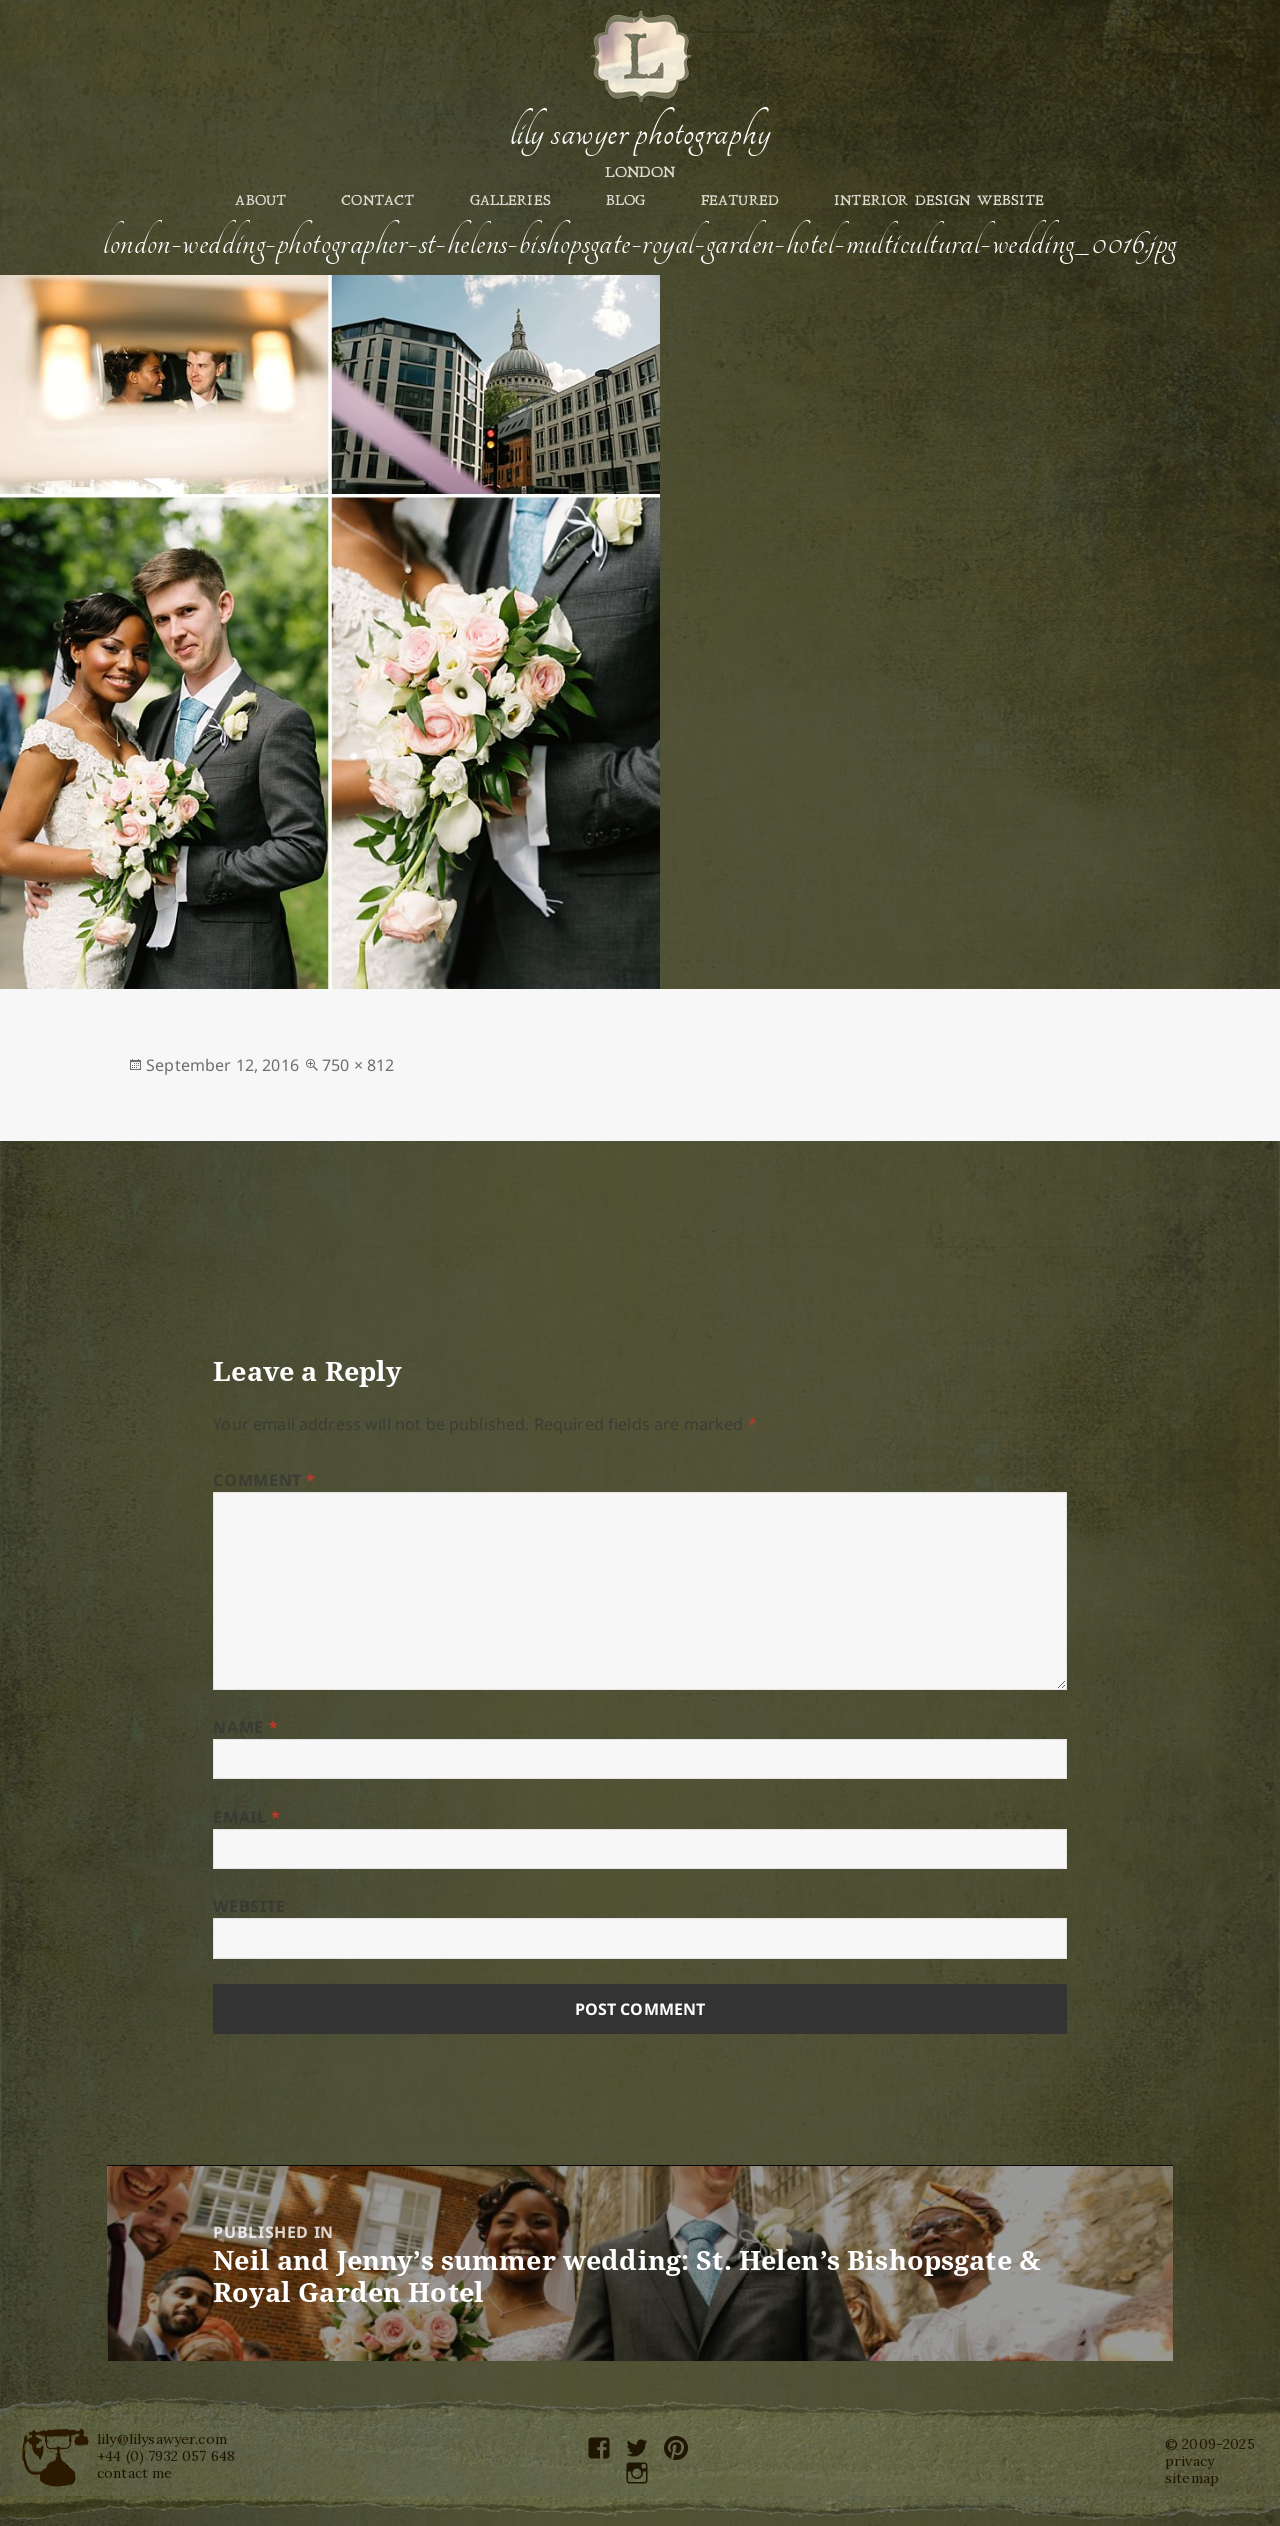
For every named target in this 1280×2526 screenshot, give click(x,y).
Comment (264, 1480)
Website (249, 1906)
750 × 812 (358, 1065)
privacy (1189, 2461)
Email (246, 1817)
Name (245, 1727)
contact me (135, 2473)
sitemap (1192, 2478)
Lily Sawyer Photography (640, 133)
